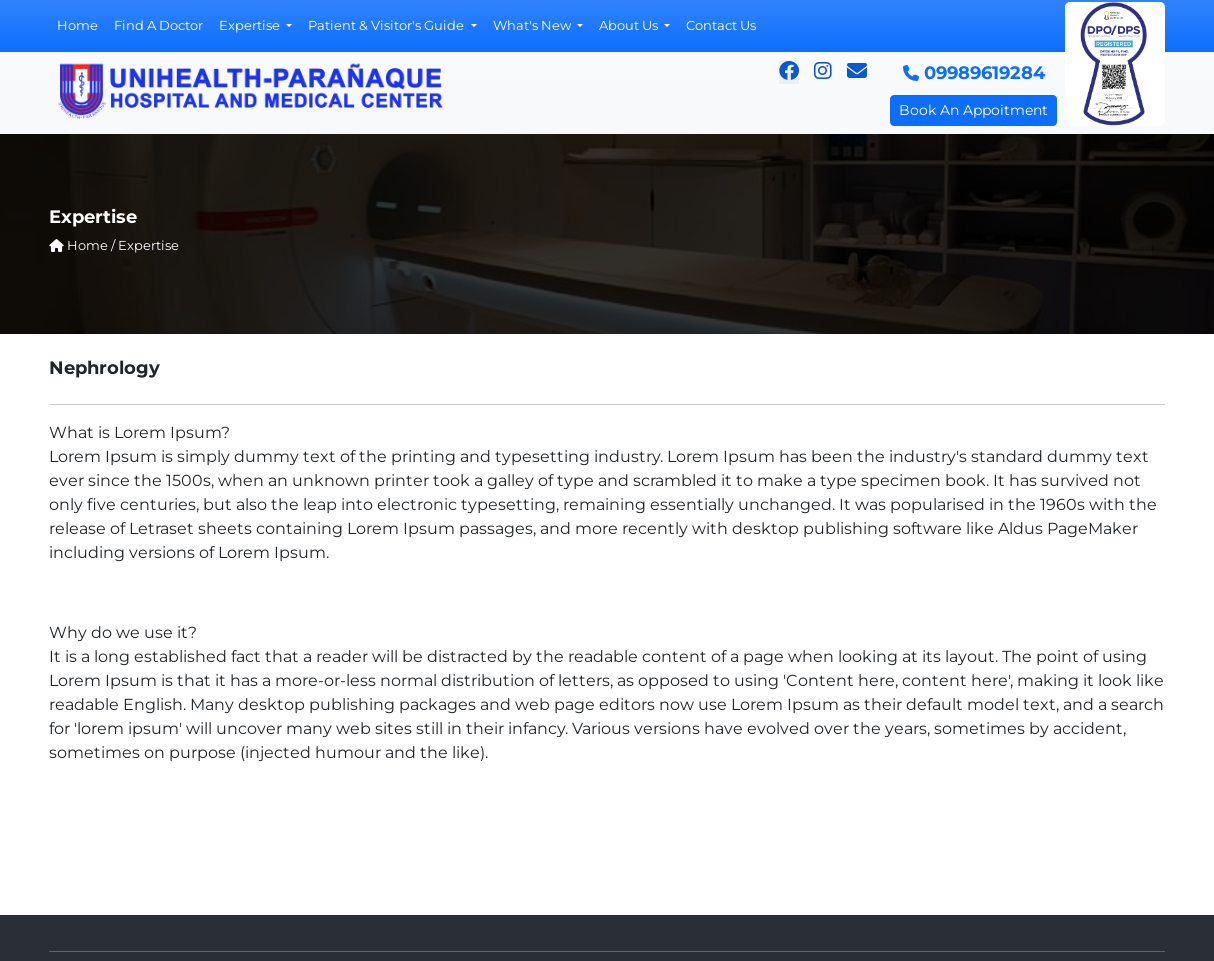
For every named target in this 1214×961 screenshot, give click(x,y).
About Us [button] (630, 25)
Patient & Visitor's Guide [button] (387, 25)
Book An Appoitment (973, 110)
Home (77, 25)
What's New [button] (533, 25)
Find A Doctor (158, 25)
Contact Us (721, 25)
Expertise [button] (251, 25)
